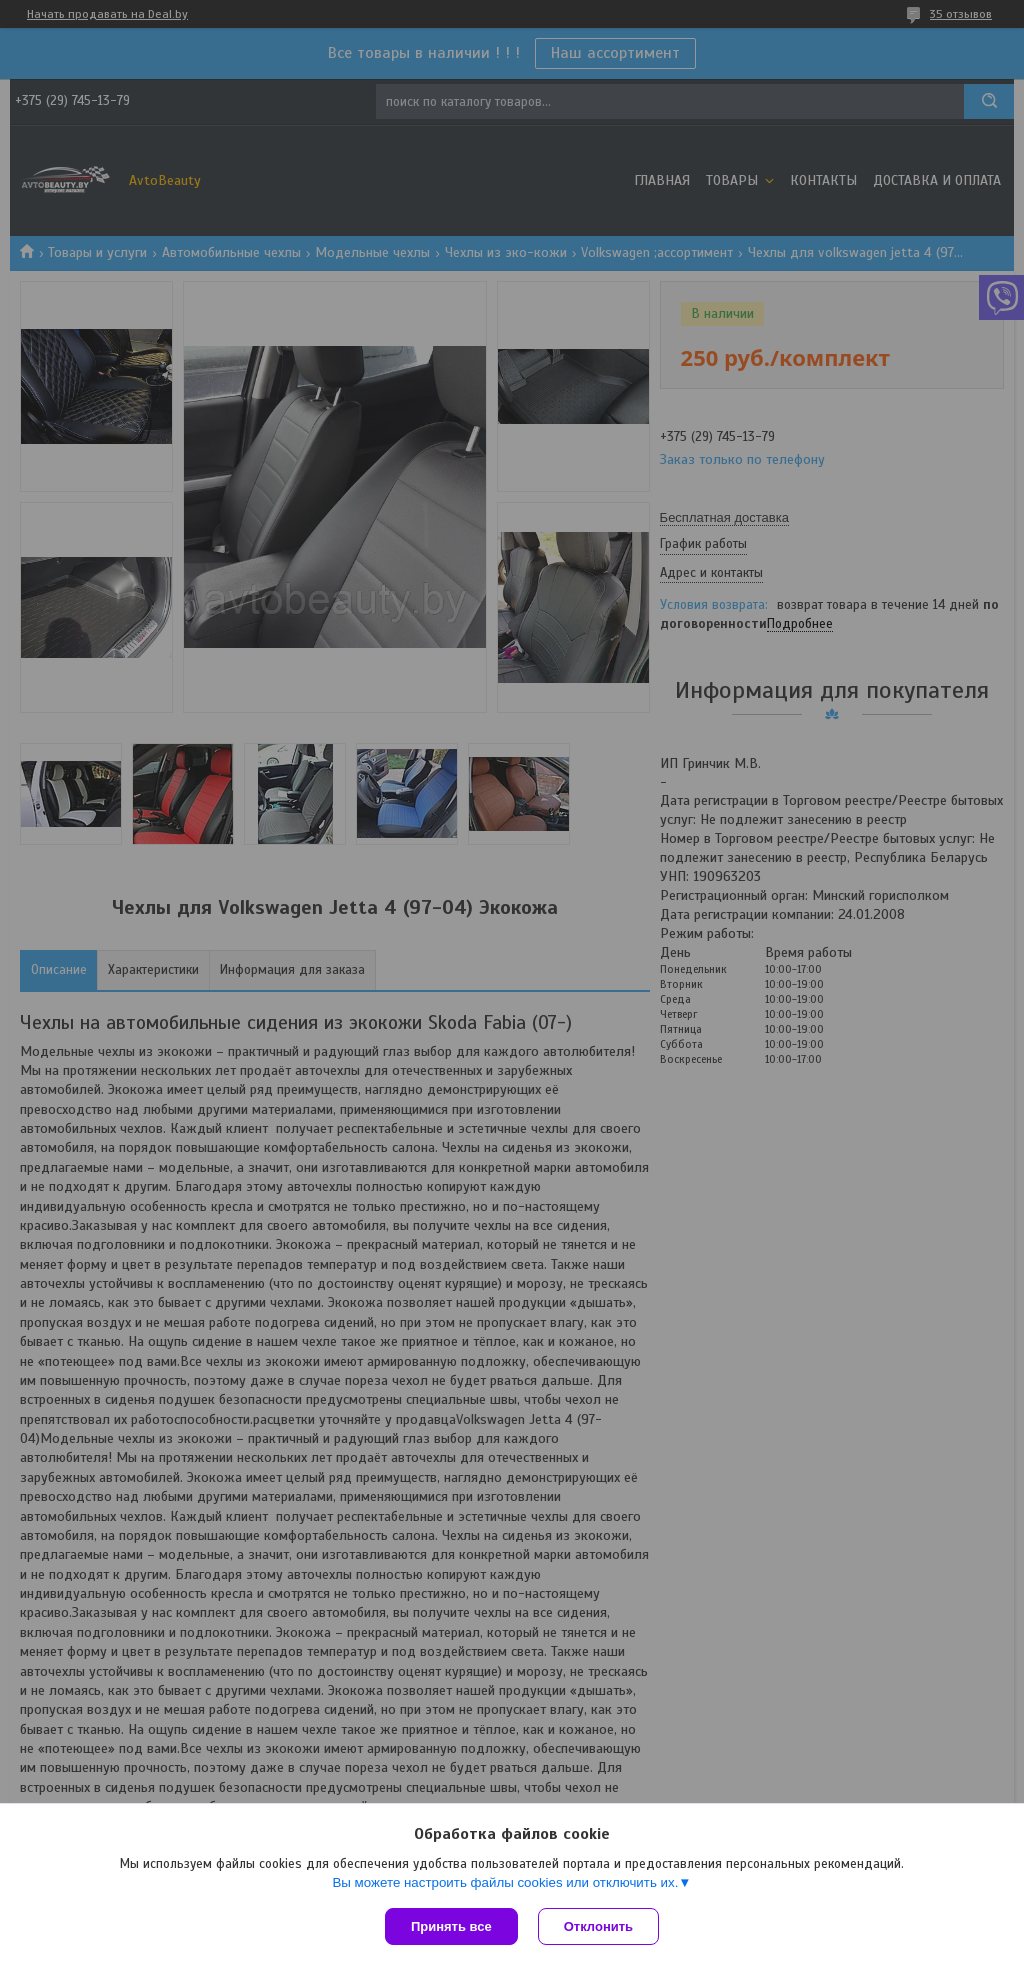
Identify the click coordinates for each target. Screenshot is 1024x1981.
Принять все (451, 1926)
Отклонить (598, 1926)
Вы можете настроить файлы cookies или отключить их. (505, 1882)
